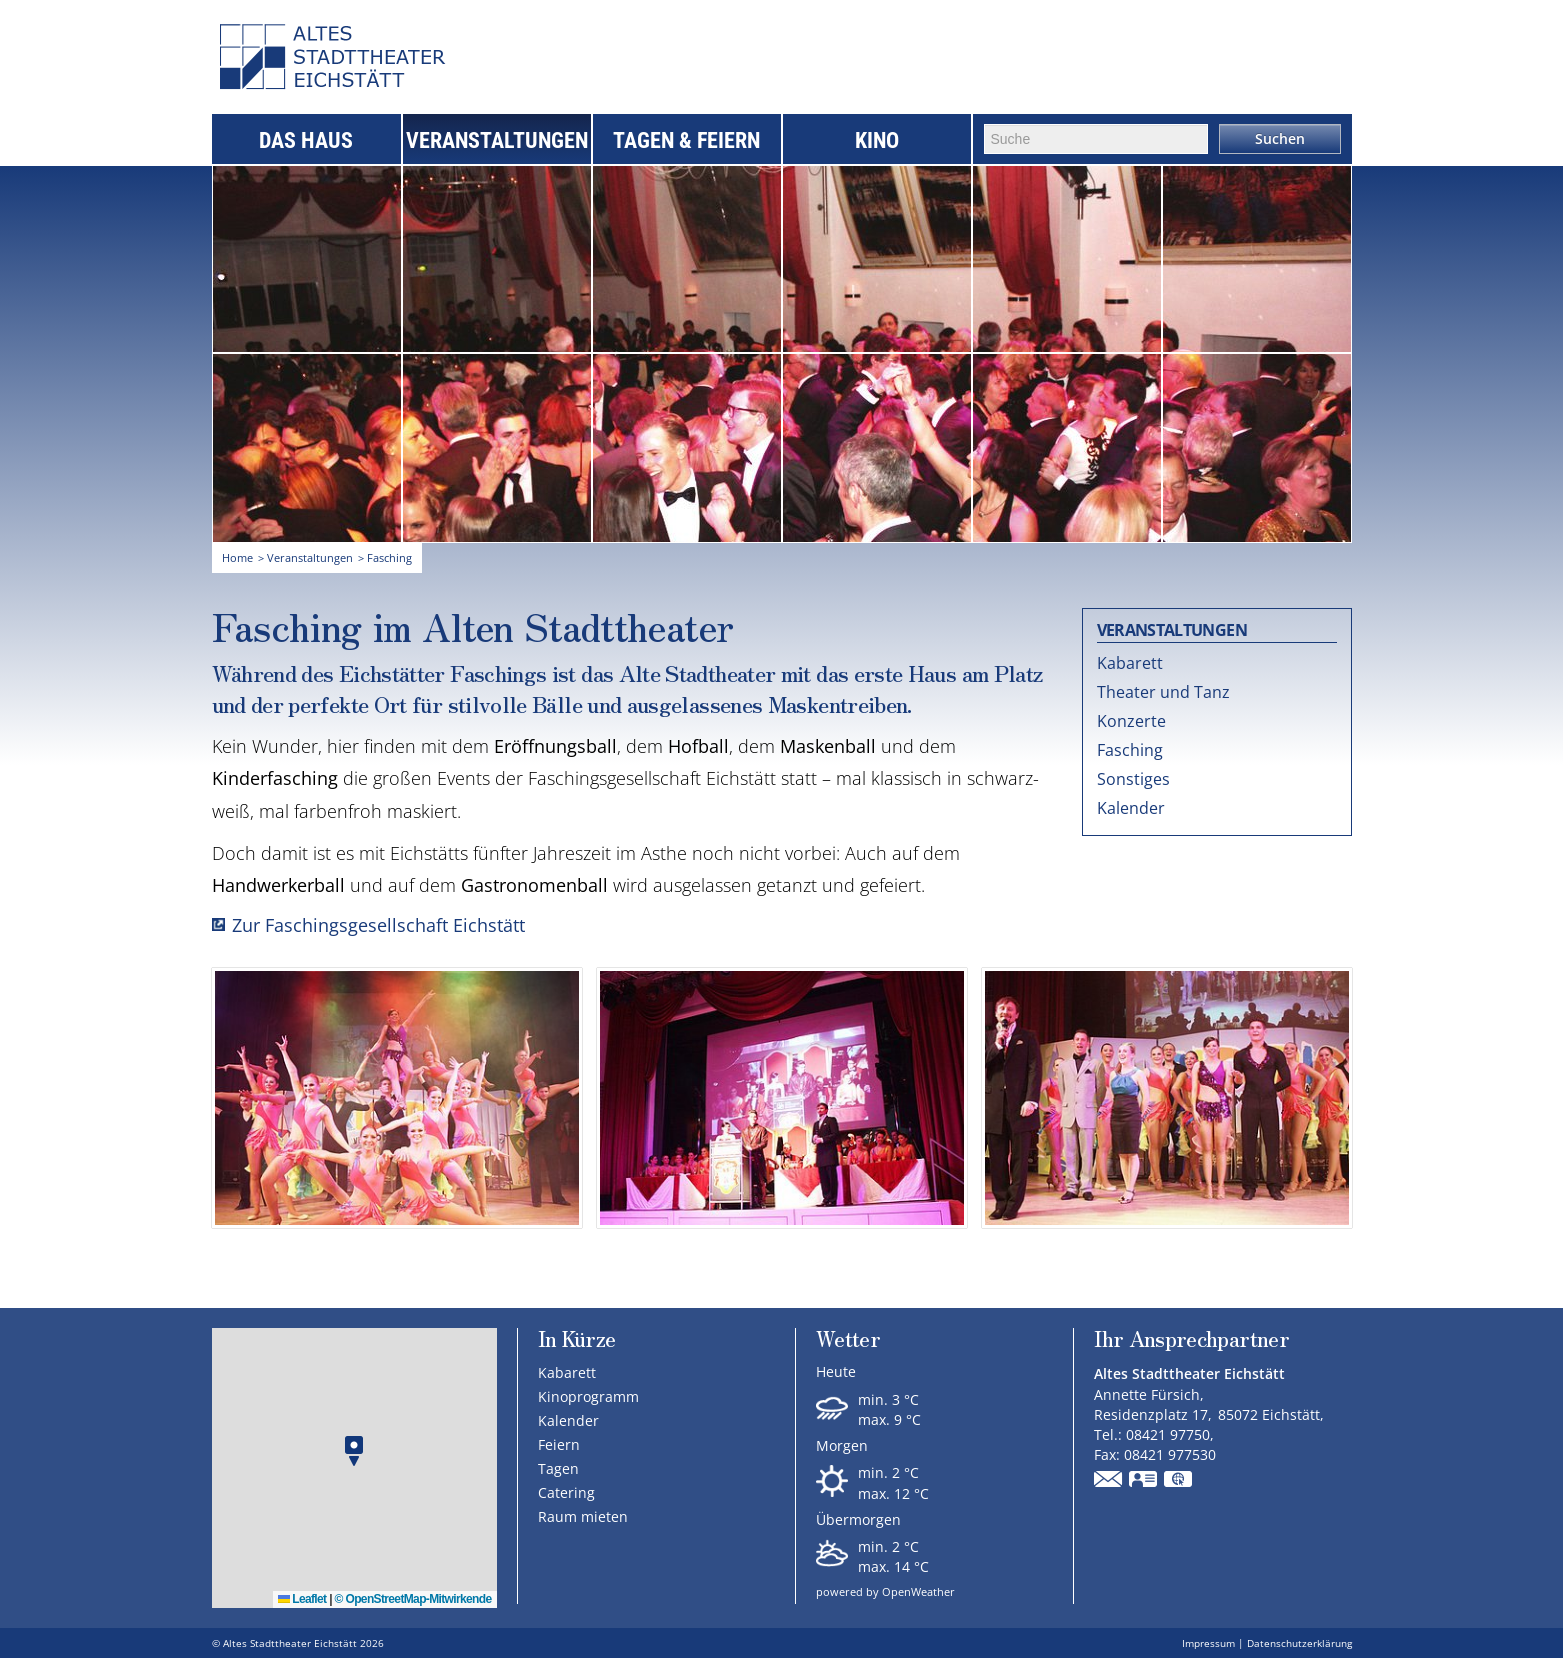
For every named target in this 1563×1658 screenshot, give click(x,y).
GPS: (1179, 1481)
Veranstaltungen (497, 140)
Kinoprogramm (588, 1396)
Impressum (1208, 1643)
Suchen (1280, 138)
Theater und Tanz (1163, 692)
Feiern (559, 1444)
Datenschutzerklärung (1299, 1643)
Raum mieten (583, 1516)
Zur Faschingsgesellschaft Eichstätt (378, 925)
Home (237, 557)
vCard (1144, 1481)
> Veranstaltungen (305, 557)
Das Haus (306, 140)
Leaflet (302, 1599)
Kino (877, 140)
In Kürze (577, 1338)
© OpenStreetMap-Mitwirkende (413, 1599)
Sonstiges (1133, 779)
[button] (354, 1451)
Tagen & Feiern (686, 140)
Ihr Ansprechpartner (1191, 1340)
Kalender (1131, 808)
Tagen (558, 1468)
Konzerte (1131, 721)
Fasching (1130, 750)
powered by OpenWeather (885, 1591)
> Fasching (385, 557)
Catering (566, 1492)
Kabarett (1130, 663)
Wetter (848, 1340)
